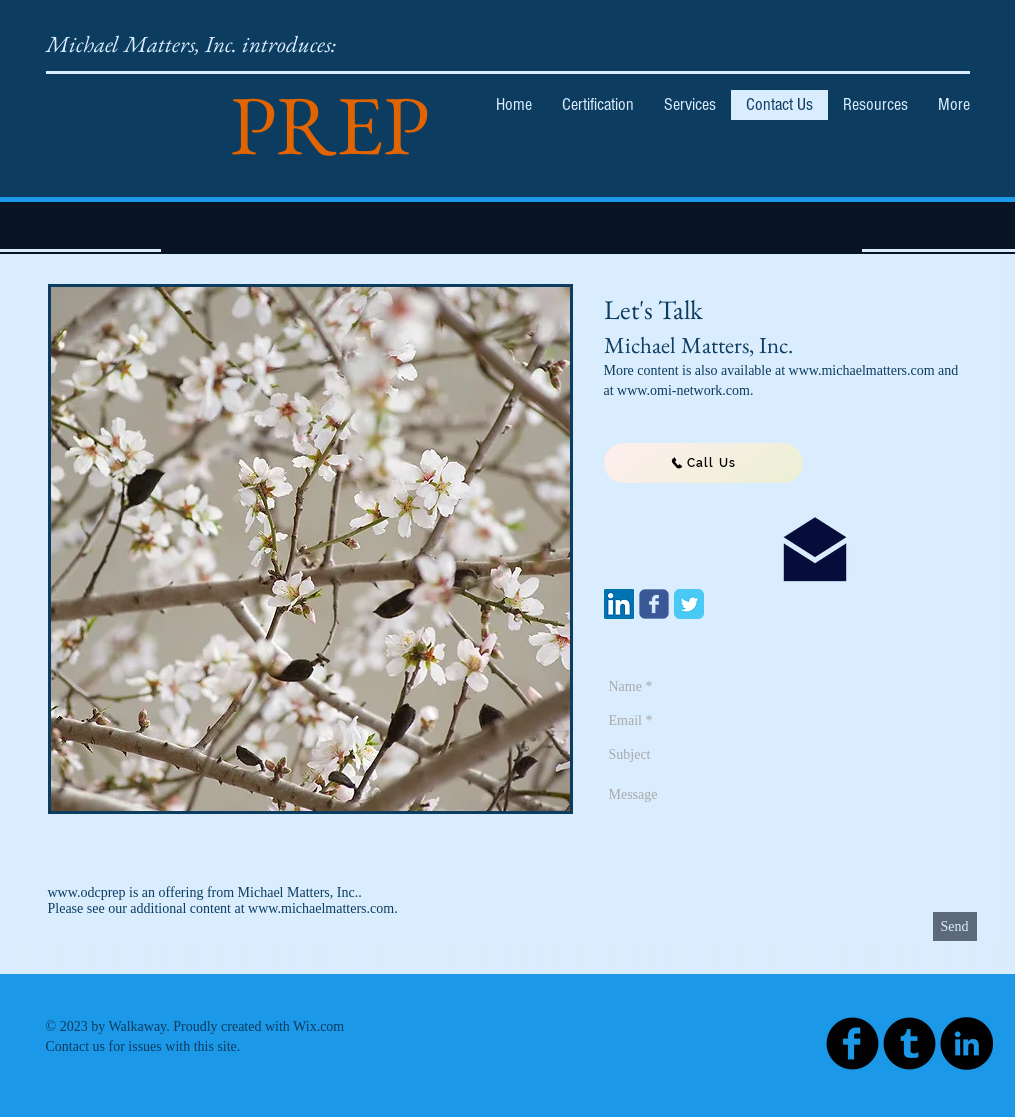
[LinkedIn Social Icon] (619, 604)
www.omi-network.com (683, 390)
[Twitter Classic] (689, 604)
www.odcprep (87, 892)
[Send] (955, 926)
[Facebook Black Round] (852, 1043)
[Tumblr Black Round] (909, 1043)
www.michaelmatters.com (321, 908)
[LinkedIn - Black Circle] (966, 1043)
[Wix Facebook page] (654, 604)
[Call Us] (703, 463)
